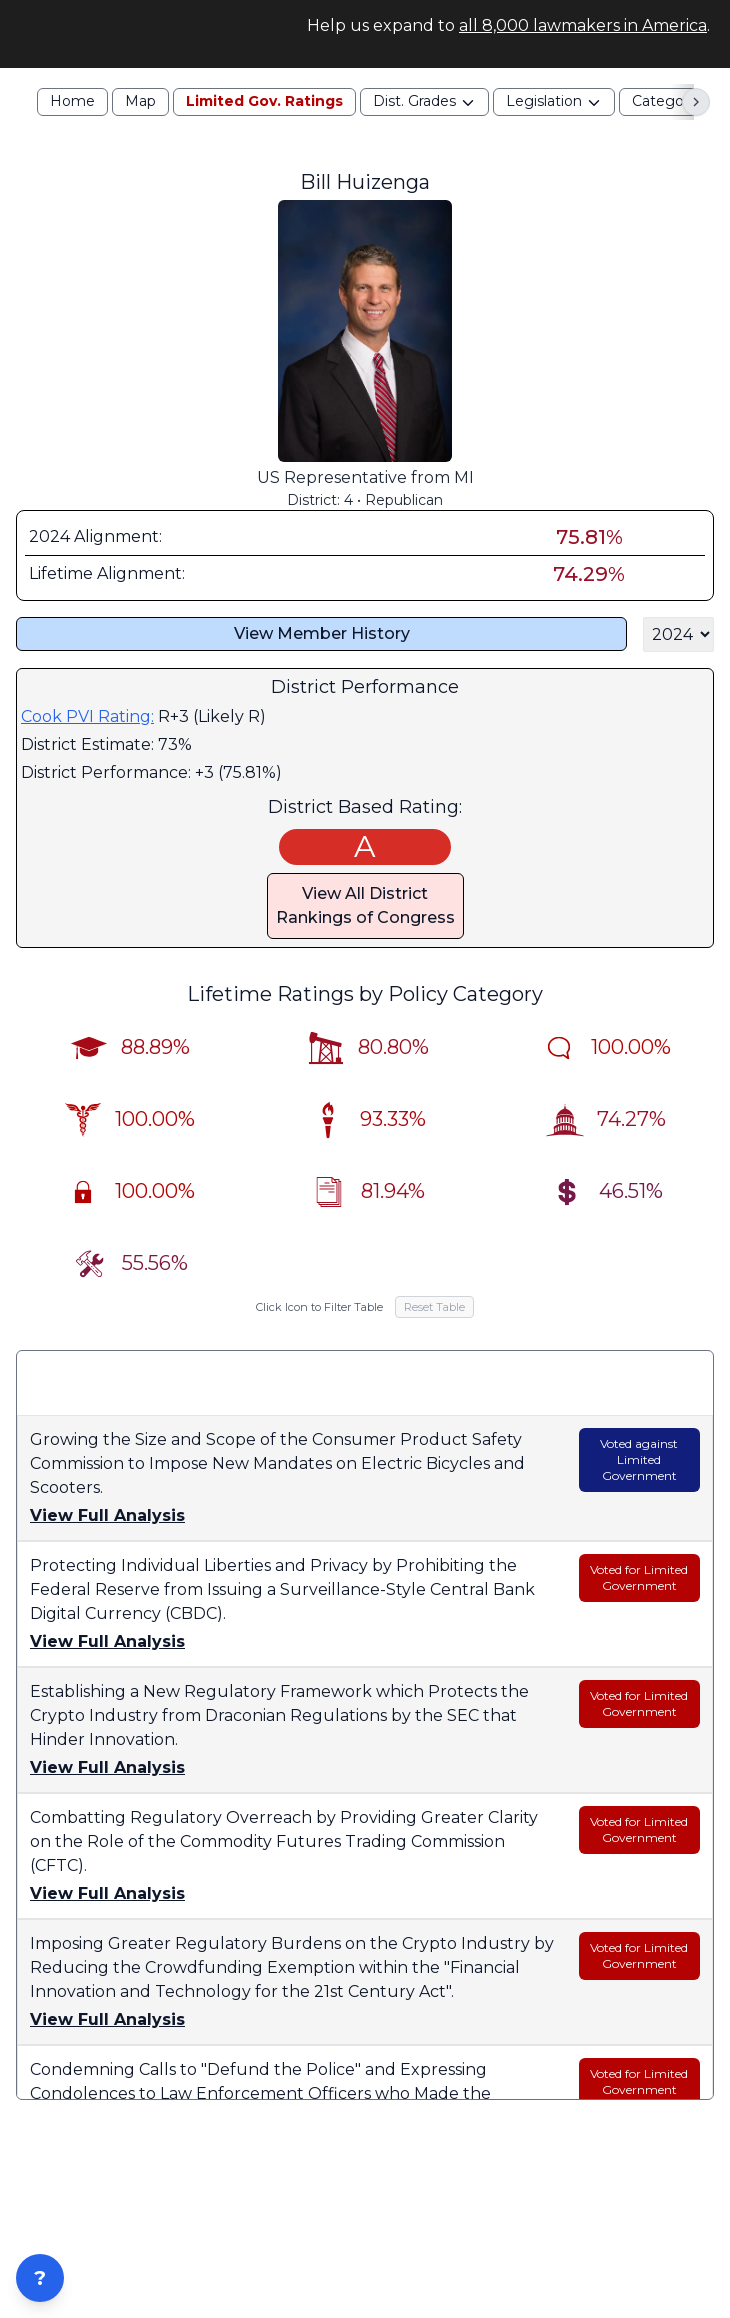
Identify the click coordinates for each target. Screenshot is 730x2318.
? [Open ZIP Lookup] (40, 2278)
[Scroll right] (696, 127)
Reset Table (434, 1332)
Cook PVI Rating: (87, 741)
